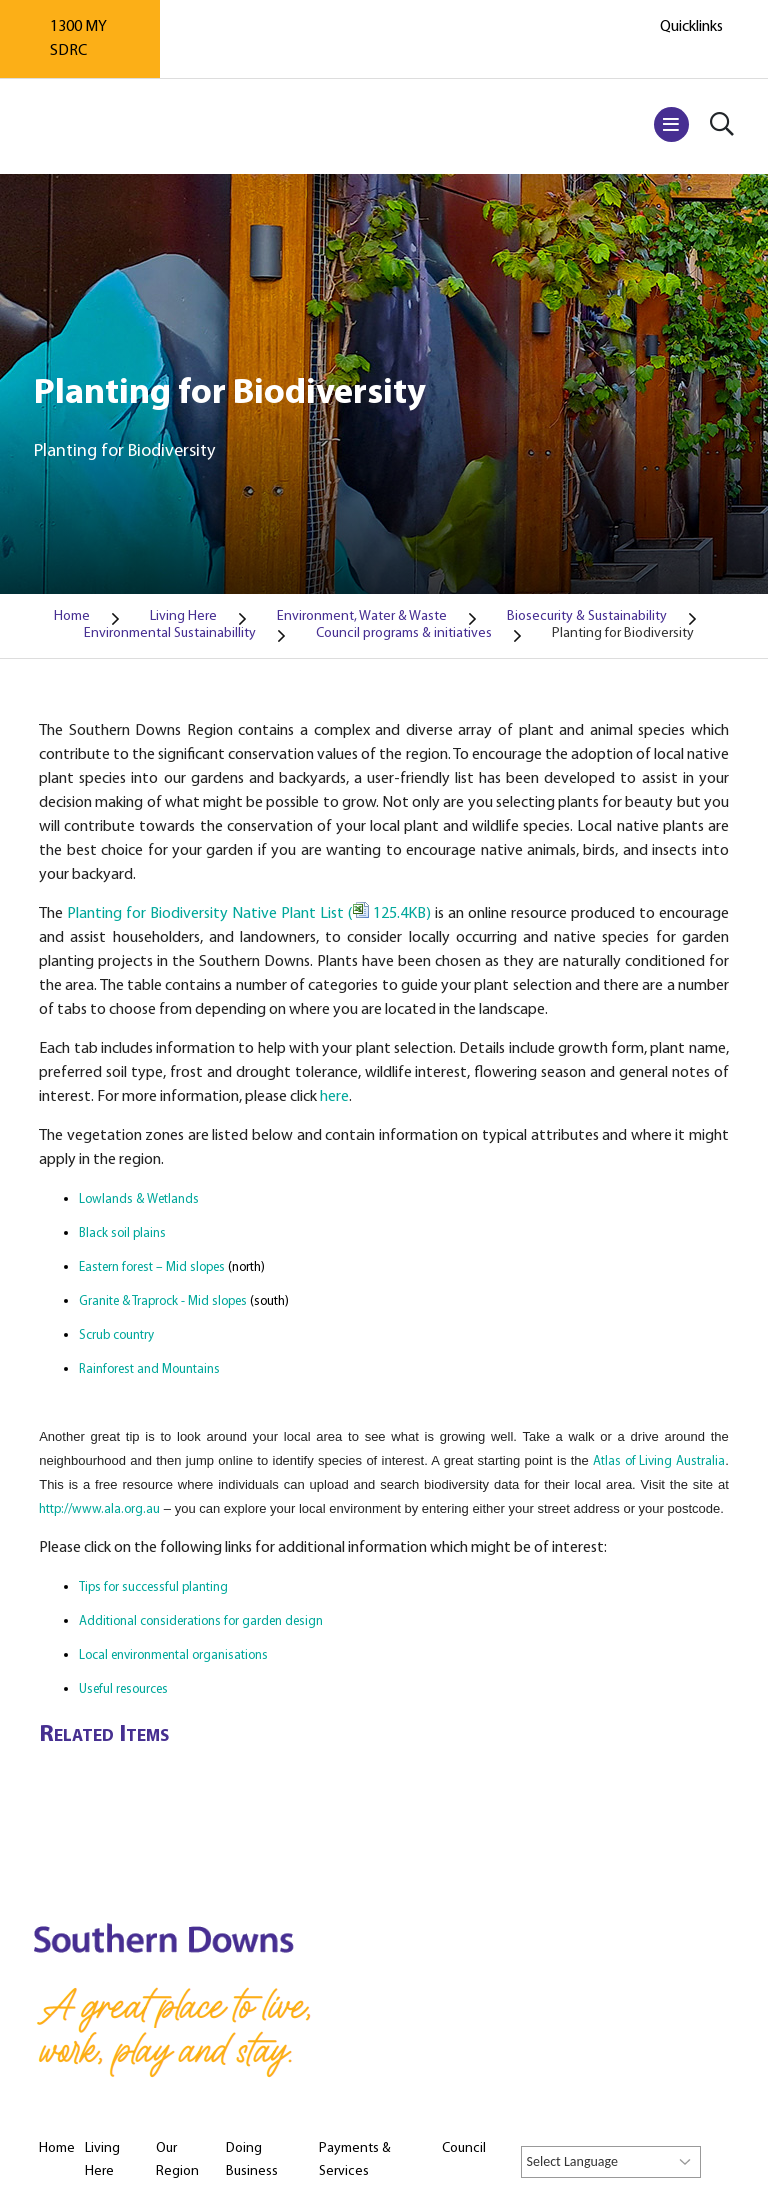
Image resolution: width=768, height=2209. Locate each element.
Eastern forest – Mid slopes (152, 1267)
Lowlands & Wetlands (139, 1199)
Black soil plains (122, 1233)
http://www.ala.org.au (99, 1509)
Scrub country (116, 1335)
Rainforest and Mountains (149, 1369)
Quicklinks (691, 27)
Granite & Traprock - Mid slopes (163, 1301)
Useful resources (123, 1689)
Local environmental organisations (173, 1655)
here (334, 1097)
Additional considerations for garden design (201, 1621)
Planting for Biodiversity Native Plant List (248, 914)
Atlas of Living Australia (659, 1461)
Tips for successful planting (153, 1587)
